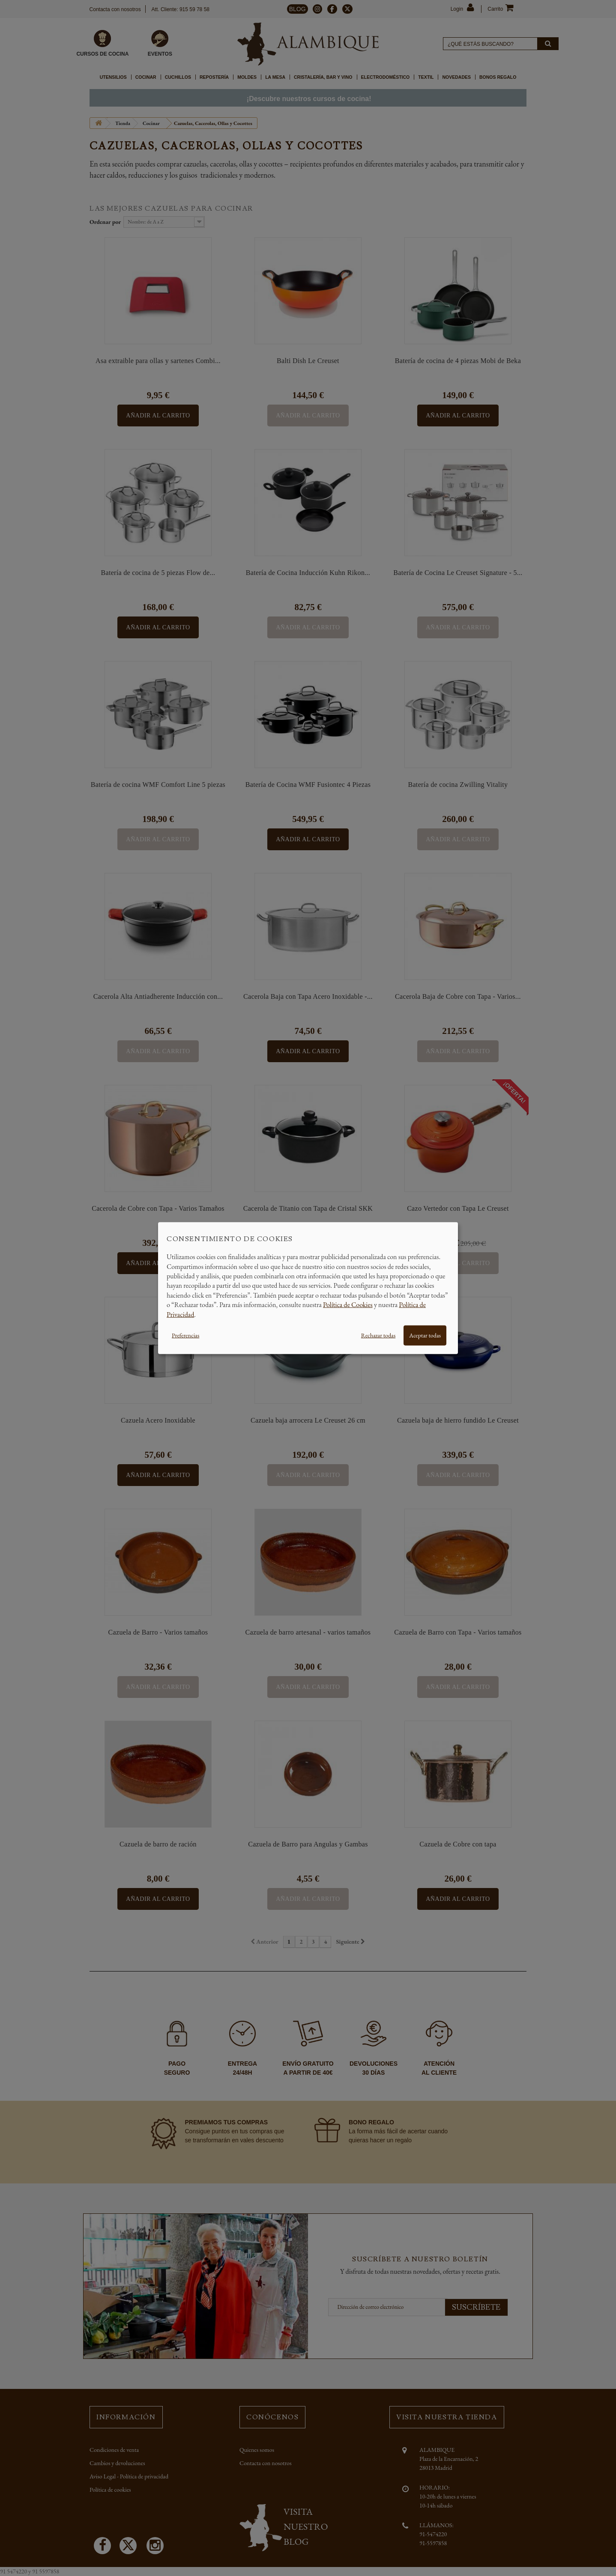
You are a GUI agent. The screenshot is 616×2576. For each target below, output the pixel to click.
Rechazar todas (378, 1335)
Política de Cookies (348, 1304)
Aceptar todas (425, 1335)
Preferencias (185, 1335)
